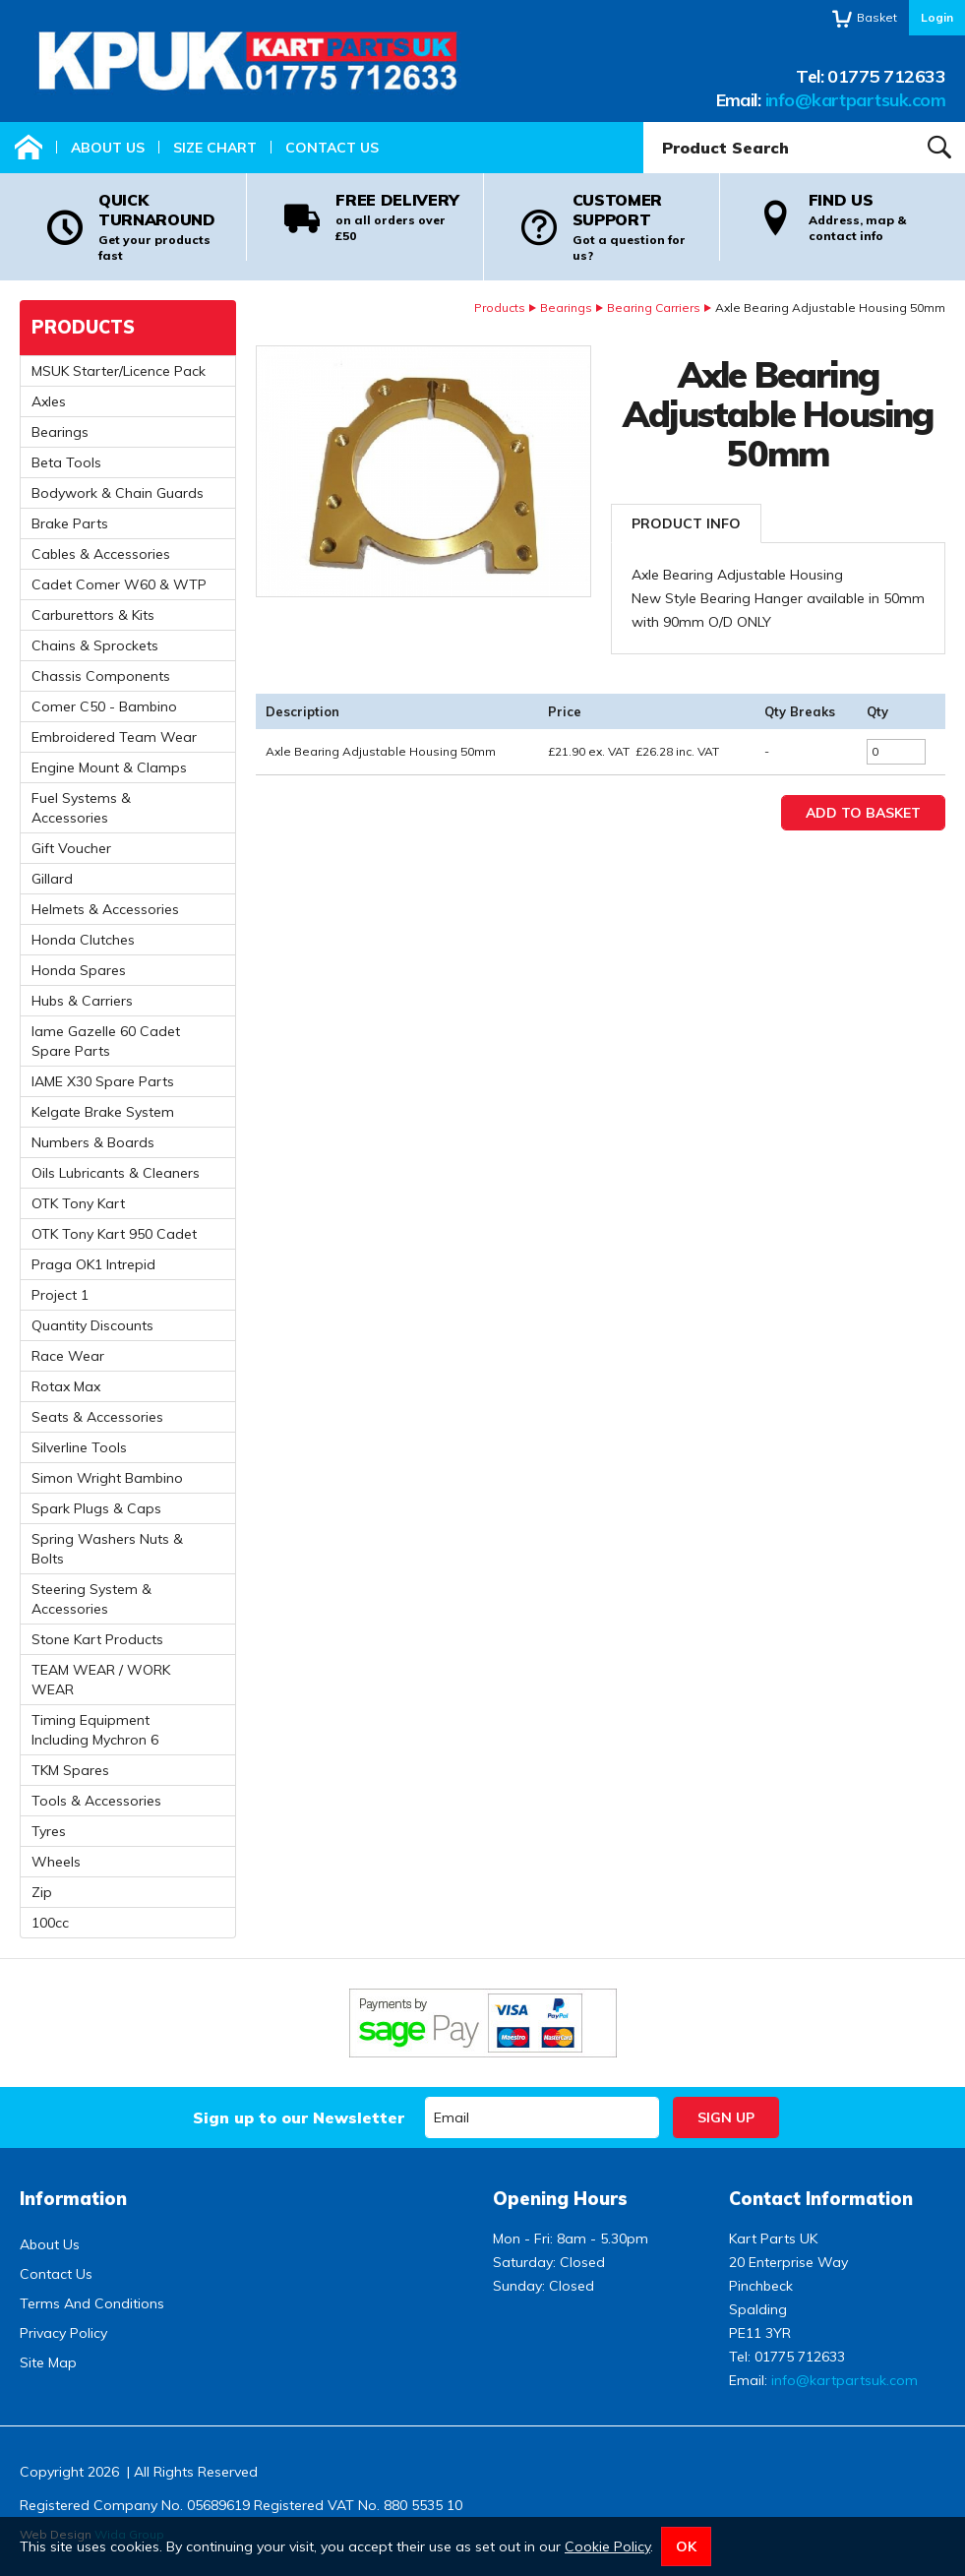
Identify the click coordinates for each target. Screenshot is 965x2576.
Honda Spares (78, 970)
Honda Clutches (83, 940)
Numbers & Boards (92, 1142)
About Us (108, 147)
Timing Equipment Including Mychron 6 (94, 1729)
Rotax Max (65, 1386)
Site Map (48, 2362)
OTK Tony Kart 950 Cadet (114, 1234)
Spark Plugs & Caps (96, 1508)
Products (499, 307)
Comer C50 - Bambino (104, 706)
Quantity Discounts (92, 1325)
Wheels (56, 1862)
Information (73, 2198)
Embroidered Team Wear (114, 737)
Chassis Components (100, 676)
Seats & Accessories (97, 1417)
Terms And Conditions (92, 2303)
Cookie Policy (607, 2546)
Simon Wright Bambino (107, 1478)
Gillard (52, 879)
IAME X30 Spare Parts (102, 1081)
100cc (50, 1923)
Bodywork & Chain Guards (117, 493)
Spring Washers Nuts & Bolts (107, 1548)
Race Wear (67, 1356)
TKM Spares (70, 1770)
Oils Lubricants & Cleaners (115, 1173)
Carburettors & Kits (92, 615)
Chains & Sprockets (94, 645)
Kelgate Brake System (102, 1112)
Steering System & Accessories (91, 1599)
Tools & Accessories (96, 1800)
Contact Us (332, 147)
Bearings (566, 307)
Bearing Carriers (653, 307)
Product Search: (643, 122)
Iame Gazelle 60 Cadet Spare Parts (105, 1041)
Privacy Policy (63, 2333)
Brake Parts (69, 523)
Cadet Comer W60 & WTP (119, 584)
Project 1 (60, 1295)
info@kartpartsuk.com (855, 100)
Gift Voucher (71, 848)
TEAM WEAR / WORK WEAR (100, 1679)
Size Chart (215, 147)
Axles (48, 401)
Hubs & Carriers (82, 1001)
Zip (41, 1892)
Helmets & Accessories (105, 909)
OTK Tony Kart (78, 1203)
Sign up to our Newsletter (298, 2117)
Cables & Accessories (100, 554)
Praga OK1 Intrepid (93, 1264)
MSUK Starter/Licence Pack (118, 371)
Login (937, 17)
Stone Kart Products (97, 1639)
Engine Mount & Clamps (109, 767)
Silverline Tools (79, 1447)
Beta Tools (66, 462)
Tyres (48, 1831)
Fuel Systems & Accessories (81, 808)
